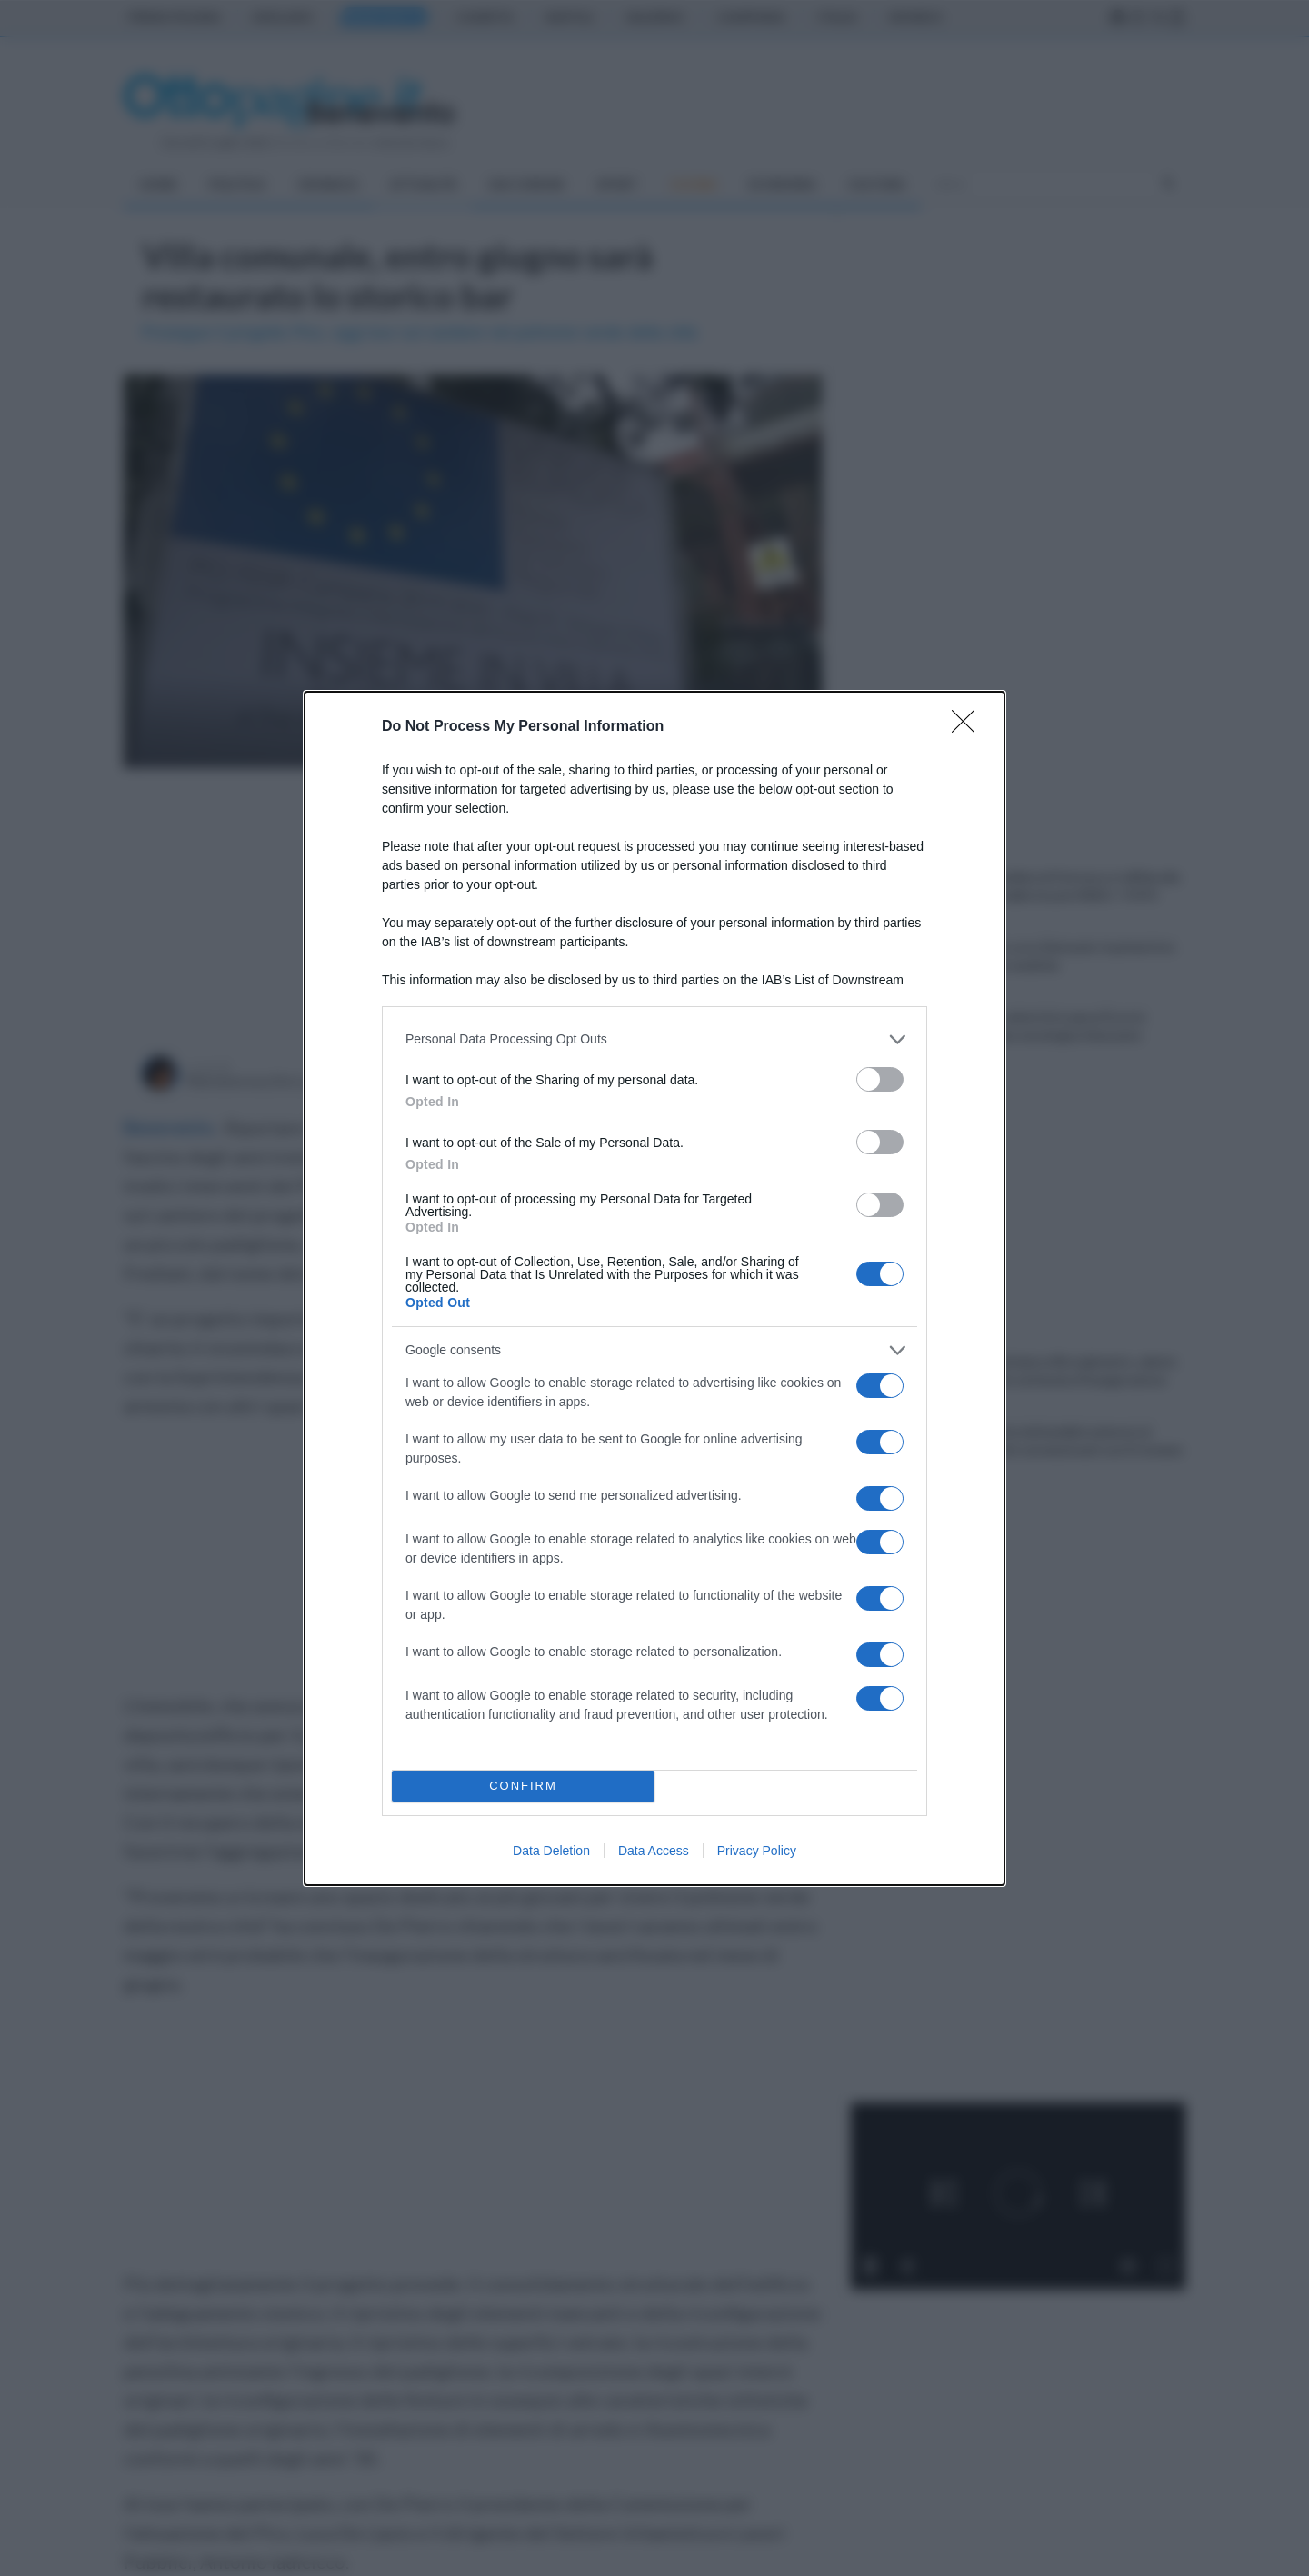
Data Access (653, 1850)
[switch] (880, 1079)
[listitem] (654, 1039)
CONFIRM (523, 1785)
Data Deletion (551, 1850)
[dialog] (654, 1288)
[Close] (969, 727)
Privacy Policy (756, 1850)
